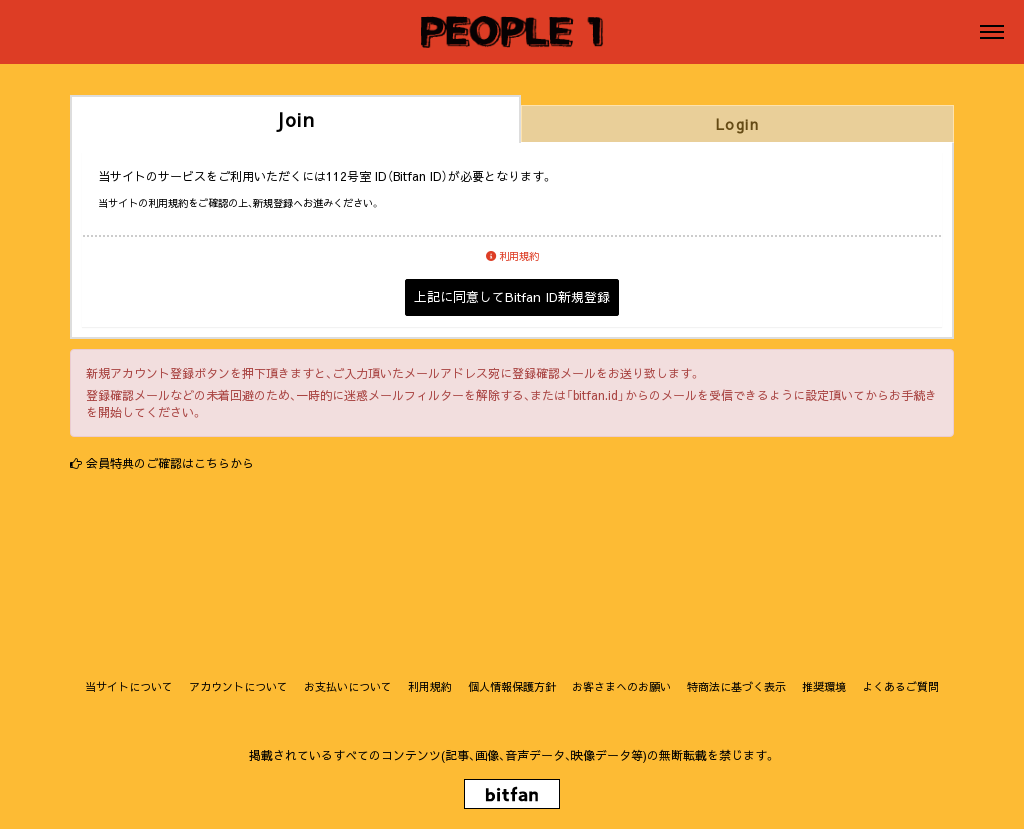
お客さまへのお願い (621, 686)
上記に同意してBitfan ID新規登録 (512, 297)
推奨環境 (824, 686)
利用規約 (512, 256)
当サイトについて (129, 686)
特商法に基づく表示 (736, 686)
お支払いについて (348, 686)
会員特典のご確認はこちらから (170, 463)
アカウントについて (238, 686)
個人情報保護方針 (512, 686)
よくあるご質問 (900, 686)
